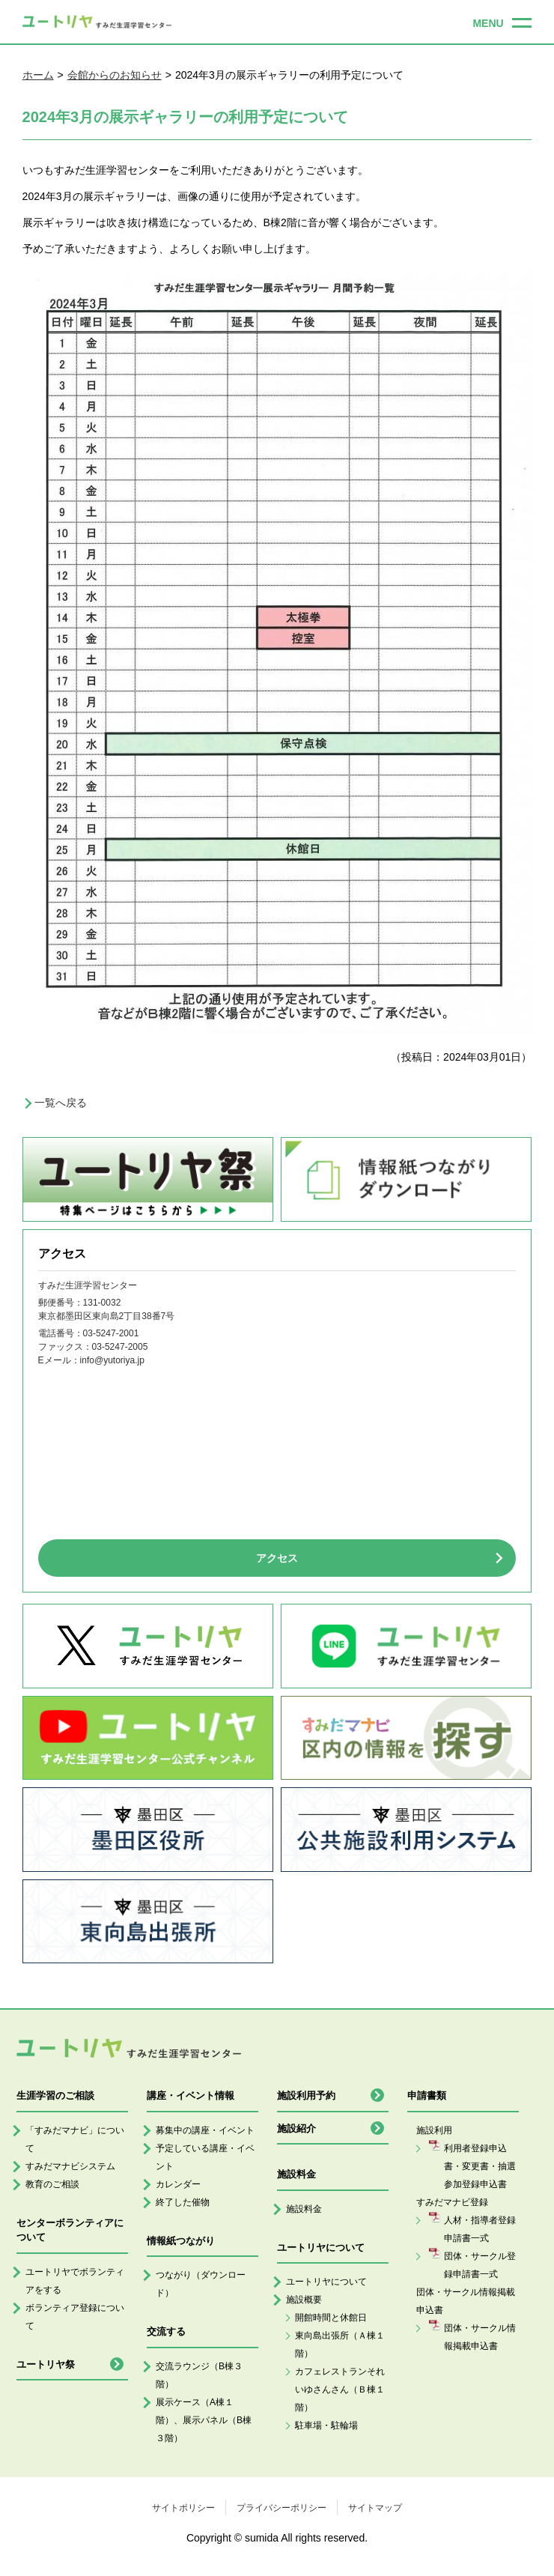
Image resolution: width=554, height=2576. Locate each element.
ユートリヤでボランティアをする (74, 2281)
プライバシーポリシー (281, 2508)
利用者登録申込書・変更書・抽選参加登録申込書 (480, 2166)
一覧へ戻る (60, 1103)
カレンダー (178, 2184)
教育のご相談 (52, 2184)
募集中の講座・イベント (205, 2130)
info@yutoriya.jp (112, 1360)
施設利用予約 (306, 2095)
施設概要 (304, 2299)
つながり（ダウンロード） (201, 2284)
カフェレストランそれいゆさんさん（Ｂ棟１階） (340, 2389)
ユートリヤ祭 (45, 2364)
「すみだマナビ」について (74, 2139)
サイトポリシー (183, 2508)
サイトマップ (375, 2508)
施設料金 (304, 2209)
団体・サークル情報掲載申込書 (480, 2337)
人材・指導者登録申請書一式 (480, 2229)
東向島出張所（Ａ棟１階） (340, 2344)
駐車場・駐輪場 (326, 2425)
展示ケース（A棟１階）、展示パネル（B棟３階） (204, 2420)
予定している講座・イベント (205, 2157)
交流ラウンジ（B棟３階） (199, 2375)
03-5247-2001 (111, 1333)
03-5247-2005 (120, 1347)
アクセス (277, 1558)
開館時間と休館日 (331, 2317)
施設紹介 (296, 2128)
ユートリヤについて (326, 2281)
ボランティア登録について (74, 2317)
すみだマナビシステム (70, 2166)
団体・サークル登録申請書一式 (480, 2265)
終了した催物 (183, 2202)
